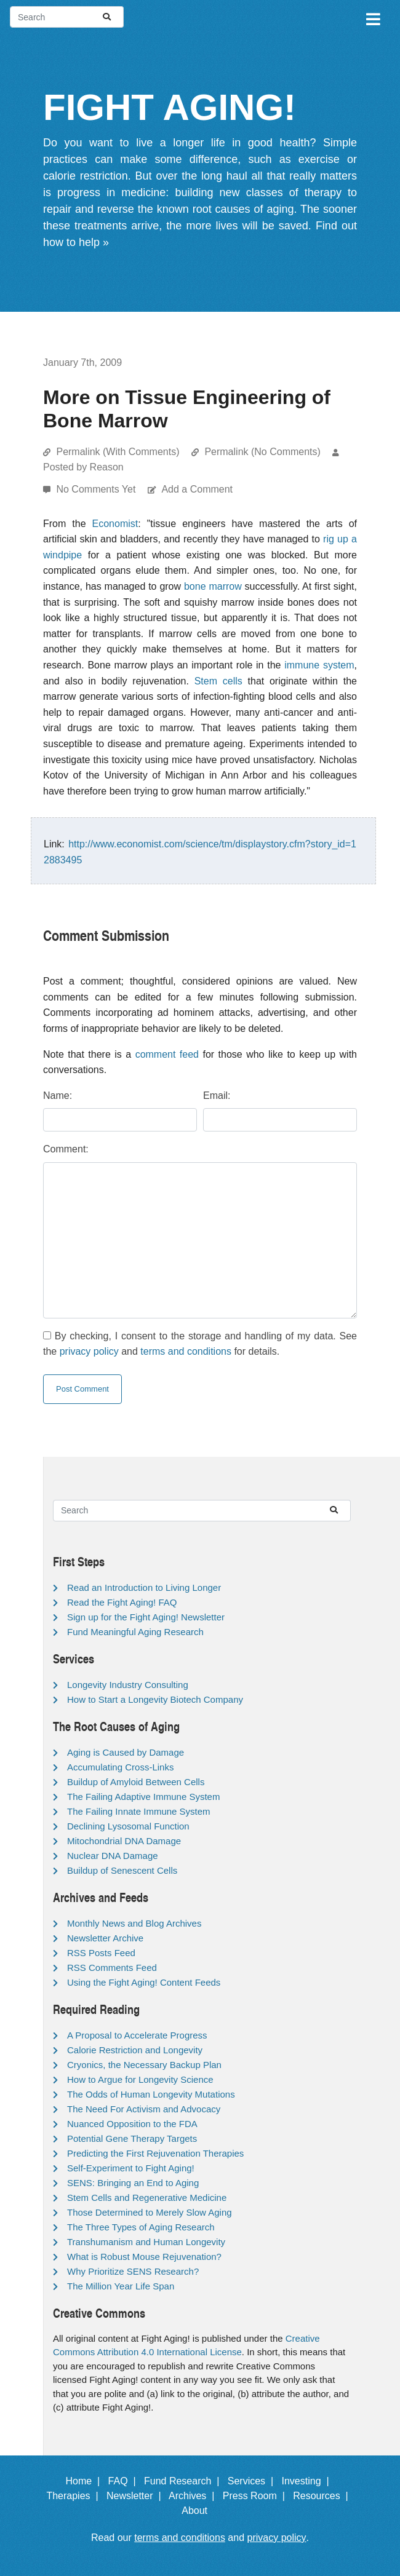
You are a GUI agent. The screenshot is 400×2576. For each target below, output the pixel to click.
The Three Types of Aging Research (141, 2227)
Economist (115, 523)
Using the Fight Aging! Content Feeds (143, 1982)
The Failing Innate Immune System (138, 1811)
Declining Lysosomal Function (128, 1826)
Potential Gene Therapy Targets (132, 2138)
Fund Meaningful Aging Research (135, 1632)
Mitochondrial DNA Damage (124, 1841)
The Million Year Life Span (120, 2286)
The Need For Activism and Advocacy (143, 2109)
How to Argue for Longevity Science (140, 2079)
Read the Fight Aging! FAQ (122, 1602)
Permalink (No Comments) (262, 451)
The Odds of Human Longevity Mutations (151, 2094)
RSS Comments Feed (112, 1967)
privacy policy (89, 1351)
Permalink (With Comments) (117, 451)
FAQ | (125, 2481)
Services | (253, 2481)
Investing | (308, 2481)
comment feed (167, 1054)
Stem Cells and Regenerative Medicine (146, 2197)
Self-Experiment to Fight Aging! (130, 2168)
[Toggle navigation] (372, 17)
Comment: (66, 1149)
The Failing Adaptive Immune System (143, 1796)
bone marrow (213, 586)
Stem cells (218, 681)
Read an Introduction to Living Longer (144, 1587)
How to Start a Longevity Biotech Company (155, 1699)
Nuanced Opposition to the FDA (132, 2123)
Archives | (194, 2496)
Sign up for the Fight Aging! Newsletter (146, 1617)
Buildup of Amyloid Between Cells (135, 1782)
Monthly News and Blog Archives (134, 1923)
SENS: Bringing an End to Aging (133, 2183)
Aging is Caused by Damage (125, 1752)
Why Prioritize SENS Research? (133, 2271)
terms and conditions (185, 1351)
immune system (319, 665)
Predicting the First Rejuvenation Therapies (155, 2153)
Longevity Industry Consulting (127, 1684)
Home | (86, 2481)
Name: (57, 1095)
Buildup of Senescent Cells (122, 1870)
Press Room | (256, 2496)
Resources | (323, 2496)
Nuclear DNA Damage (112, 1855)
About (200, 2510)
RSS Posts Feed (101, 1953)
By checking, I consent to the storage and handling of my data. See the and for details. (200, 1344)
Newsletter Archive (105, 1938)
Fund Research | (184, 2481)
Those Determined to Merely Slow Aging (149, 2212)
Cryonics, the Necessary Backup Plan (144, 2064)
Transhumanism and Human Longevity (146, 2242)
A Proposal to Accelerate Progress (137, 2035)
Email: (216, 1095)
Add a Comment (197, 489)
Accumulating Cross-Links (120, 1767)
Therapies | (74, 2496)
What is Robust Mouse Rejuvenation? (144, 2256)
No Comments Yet (97, 489)
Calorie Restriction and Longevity (134, 2050)
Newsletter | (136, 2496)
